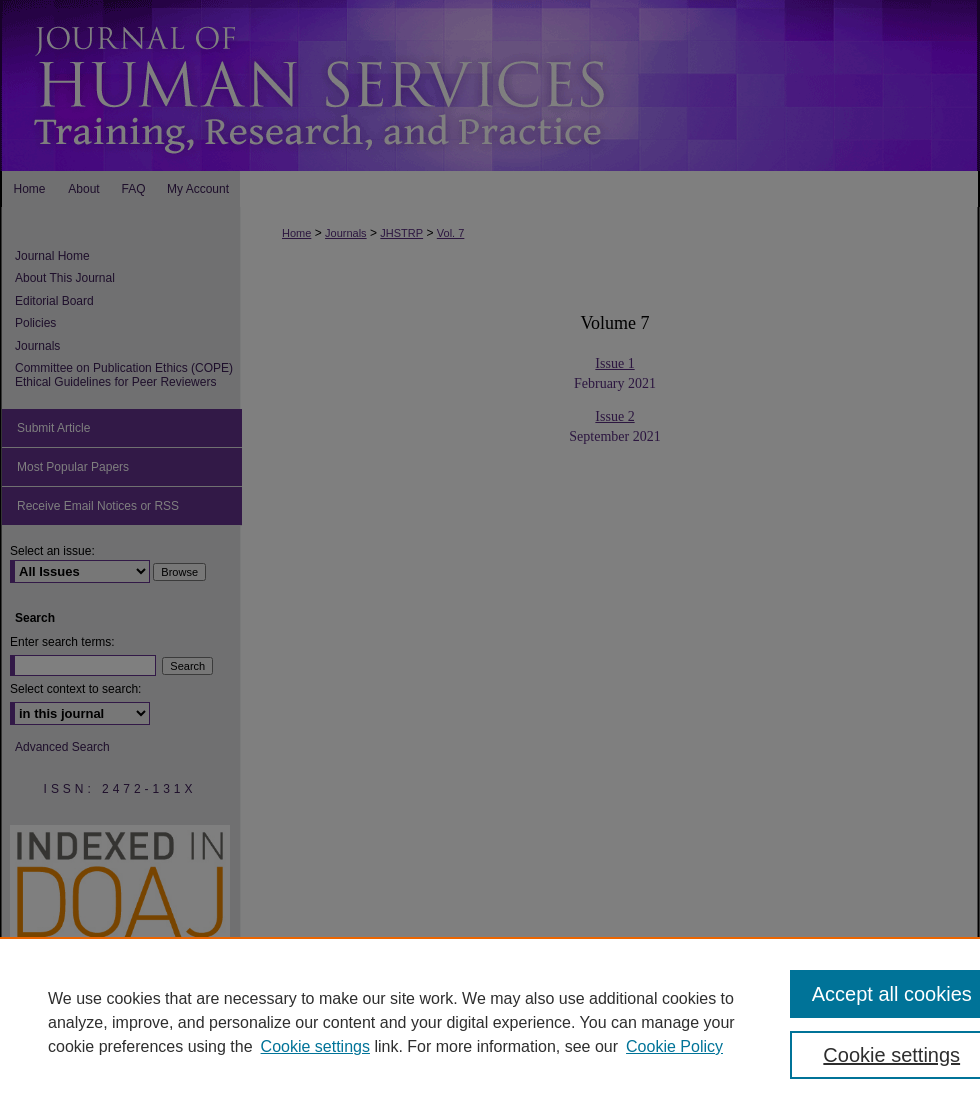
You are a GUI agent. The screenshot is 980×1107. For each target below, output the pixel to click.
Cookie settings (315, 1046)
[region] (490, 1022)
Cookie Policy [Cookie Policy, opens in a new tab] (674, 1046)
